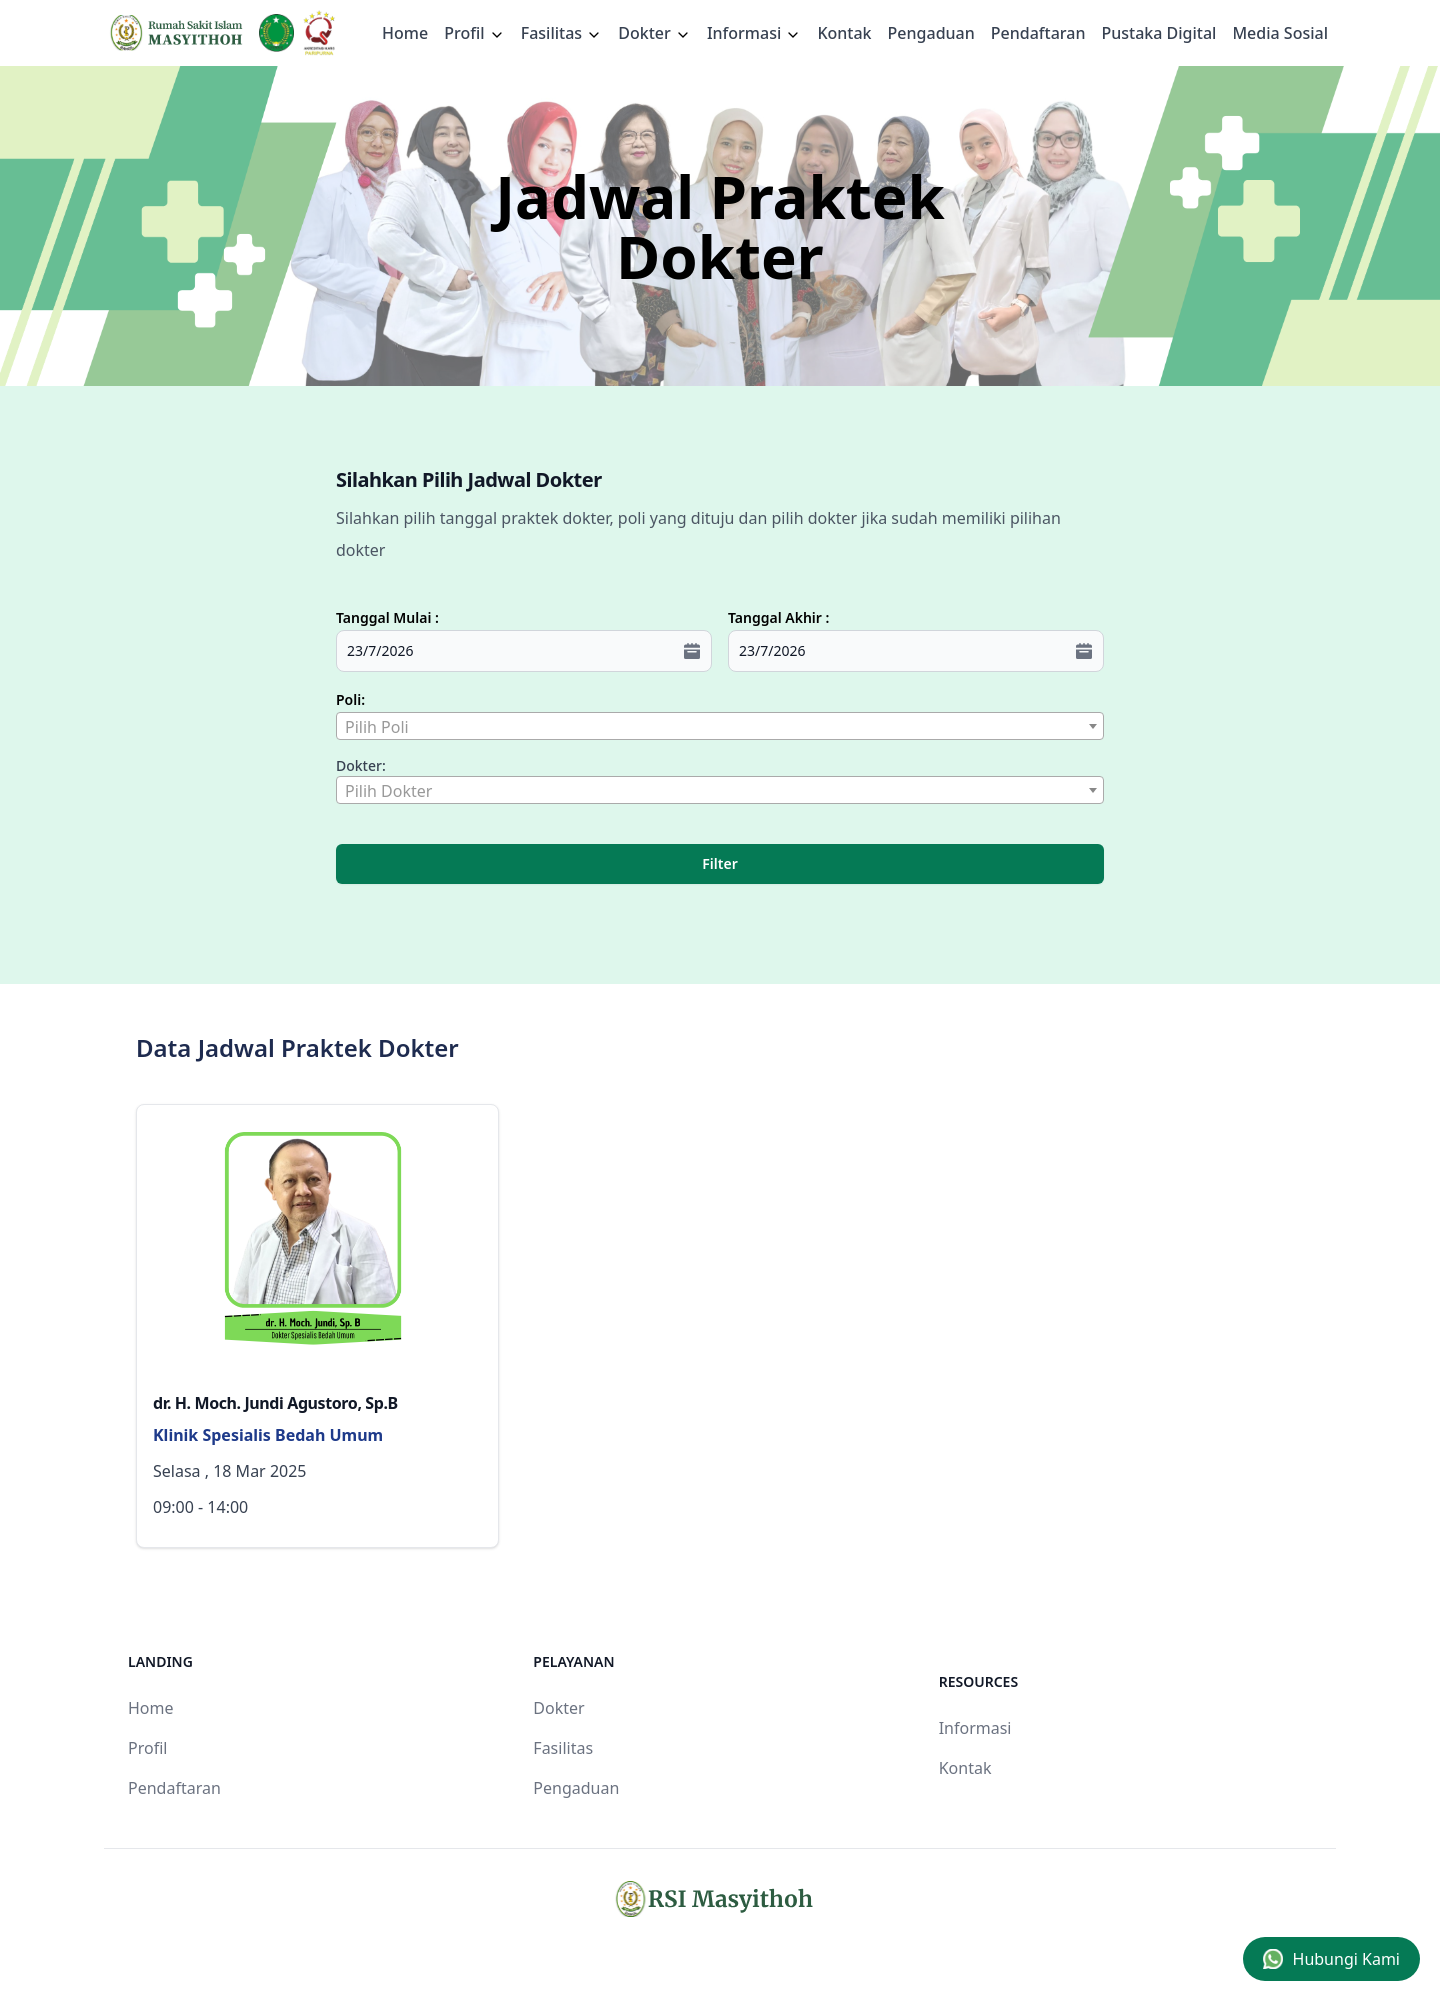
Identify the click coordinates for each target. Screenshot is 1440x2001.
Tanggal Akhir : (778, 617)
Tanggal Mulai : (387, 617)
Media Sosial (1280, 33)
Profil (147, 1748)
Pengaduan (931, 33)
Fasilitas (562, 33)
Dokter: (361, 765)
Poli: (350, 699)
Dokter (654, 33)
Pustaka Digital (1158, 33)
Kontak (844, 33)
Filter (719, 863)
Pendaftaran (1038, 33)
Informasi (754, 33)
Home (405, 33)
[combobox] (720, 726)
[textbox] (720, 727)
